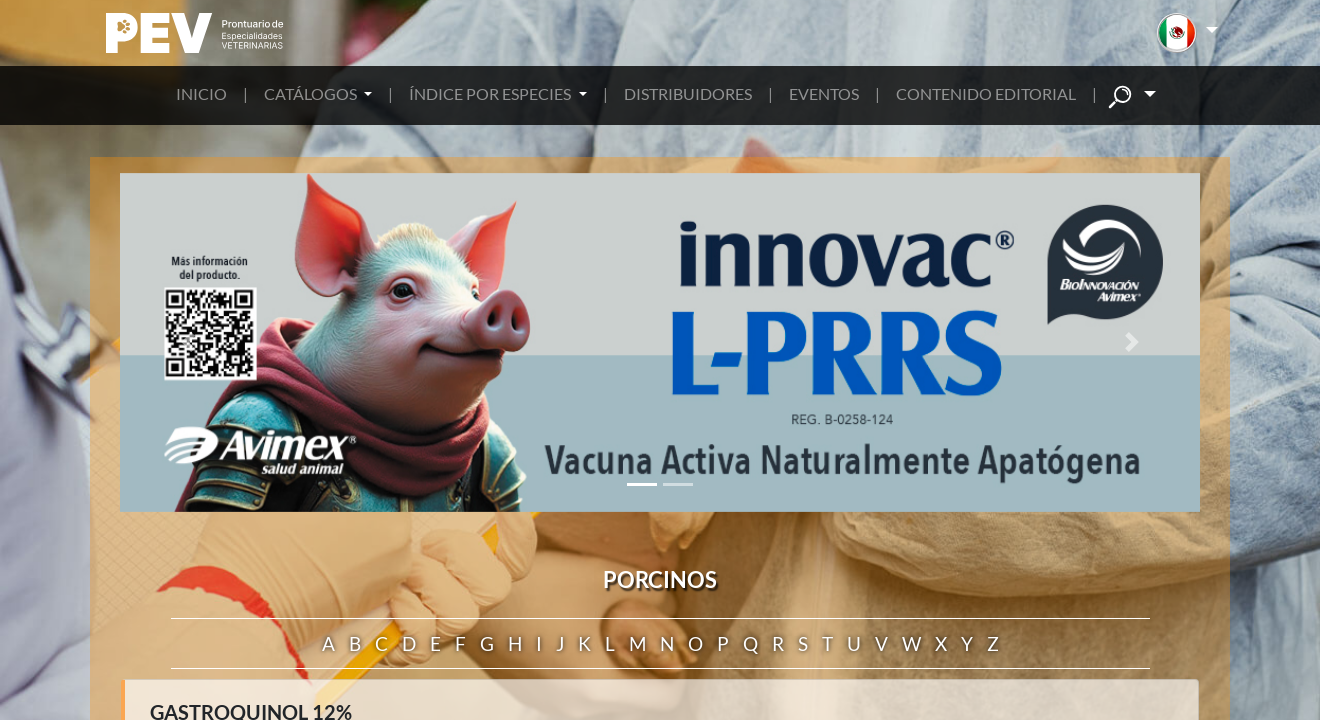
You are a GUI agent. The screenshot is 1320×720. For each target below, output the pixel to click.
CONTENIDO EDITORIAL (986, 93)
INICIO (201, 93)
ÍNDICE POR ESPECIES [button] (491, 93)
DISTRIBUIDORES (688, 93)
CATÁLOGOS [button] (312, 93)
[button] (1187, 33)
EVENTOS (824, 93)
